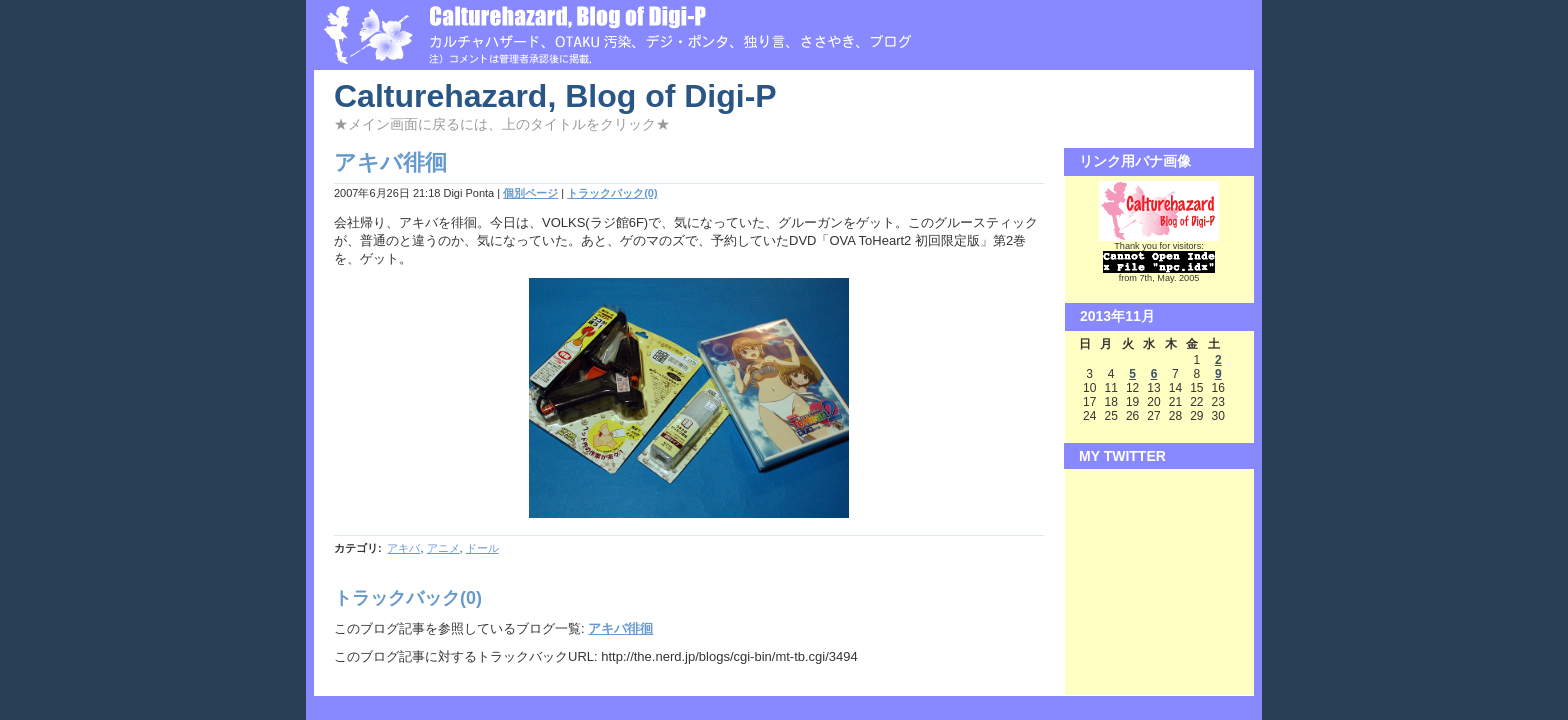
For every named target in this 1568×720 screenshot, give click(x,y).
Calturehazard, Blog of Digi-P (555, 96)
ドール (482, 548)
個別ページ (530, 193)
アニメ (443, 548)
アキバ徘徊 (620, 628)
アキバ (403, 548)
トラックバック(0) (612, 193)
